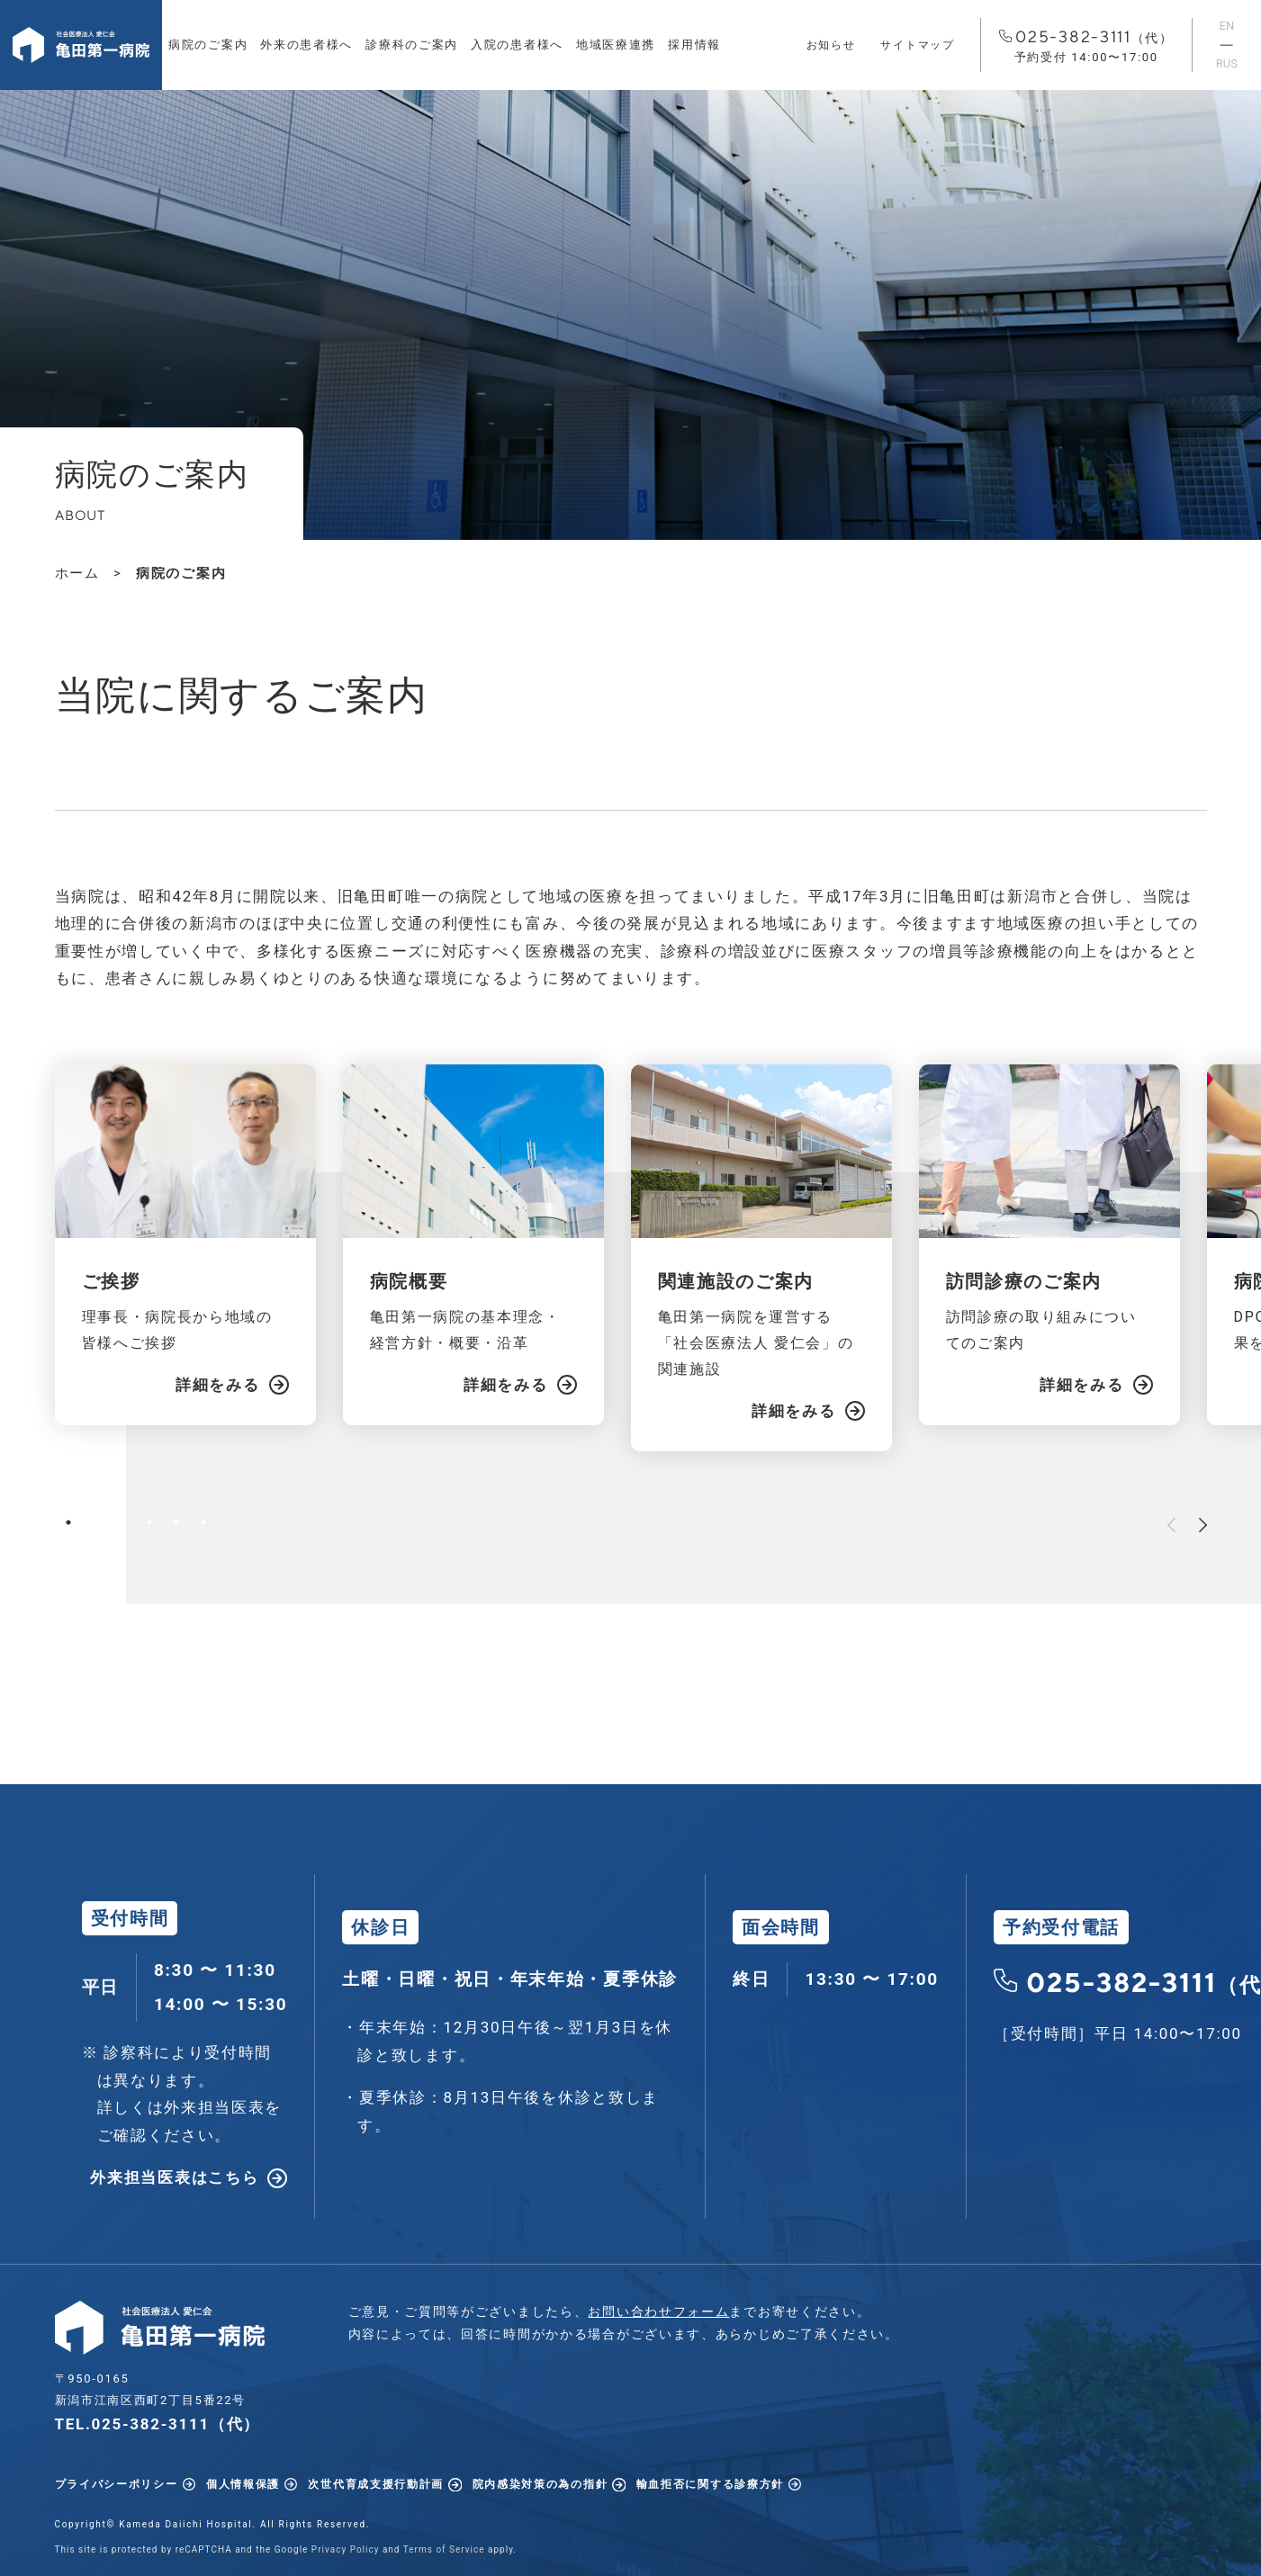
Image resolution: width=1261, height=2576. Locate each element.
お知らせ (831, 45)
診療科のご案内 (411, 44)
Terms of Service (444, 2549)
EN (1227, 25)
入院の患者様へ (517, 44)
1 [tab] (68, 1522)
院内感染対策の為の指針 (540, 2484)
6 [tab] (203, 1522)
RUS (1227, 63)
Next (1203, 1525)
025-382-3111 (1086, 47)
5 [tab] (176, 1522)
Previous (1171, 1525)
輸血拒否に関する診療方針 (710, 2484)
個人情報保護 (243, 2484)
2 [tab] (95, 1522)
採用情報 (694, 44)
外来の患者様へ (306, 44)
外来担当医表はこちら (174, 2177)
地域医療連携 (615, 44)
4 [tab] (149, 1522)
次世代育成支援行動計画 (376, 2484)
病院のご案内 (208, 44)
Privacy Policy (345, 2549)
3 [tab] (122, 1522)
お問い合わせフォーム (658, 2311)
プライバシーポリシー (116, 2484)
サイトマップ (917, 45)
